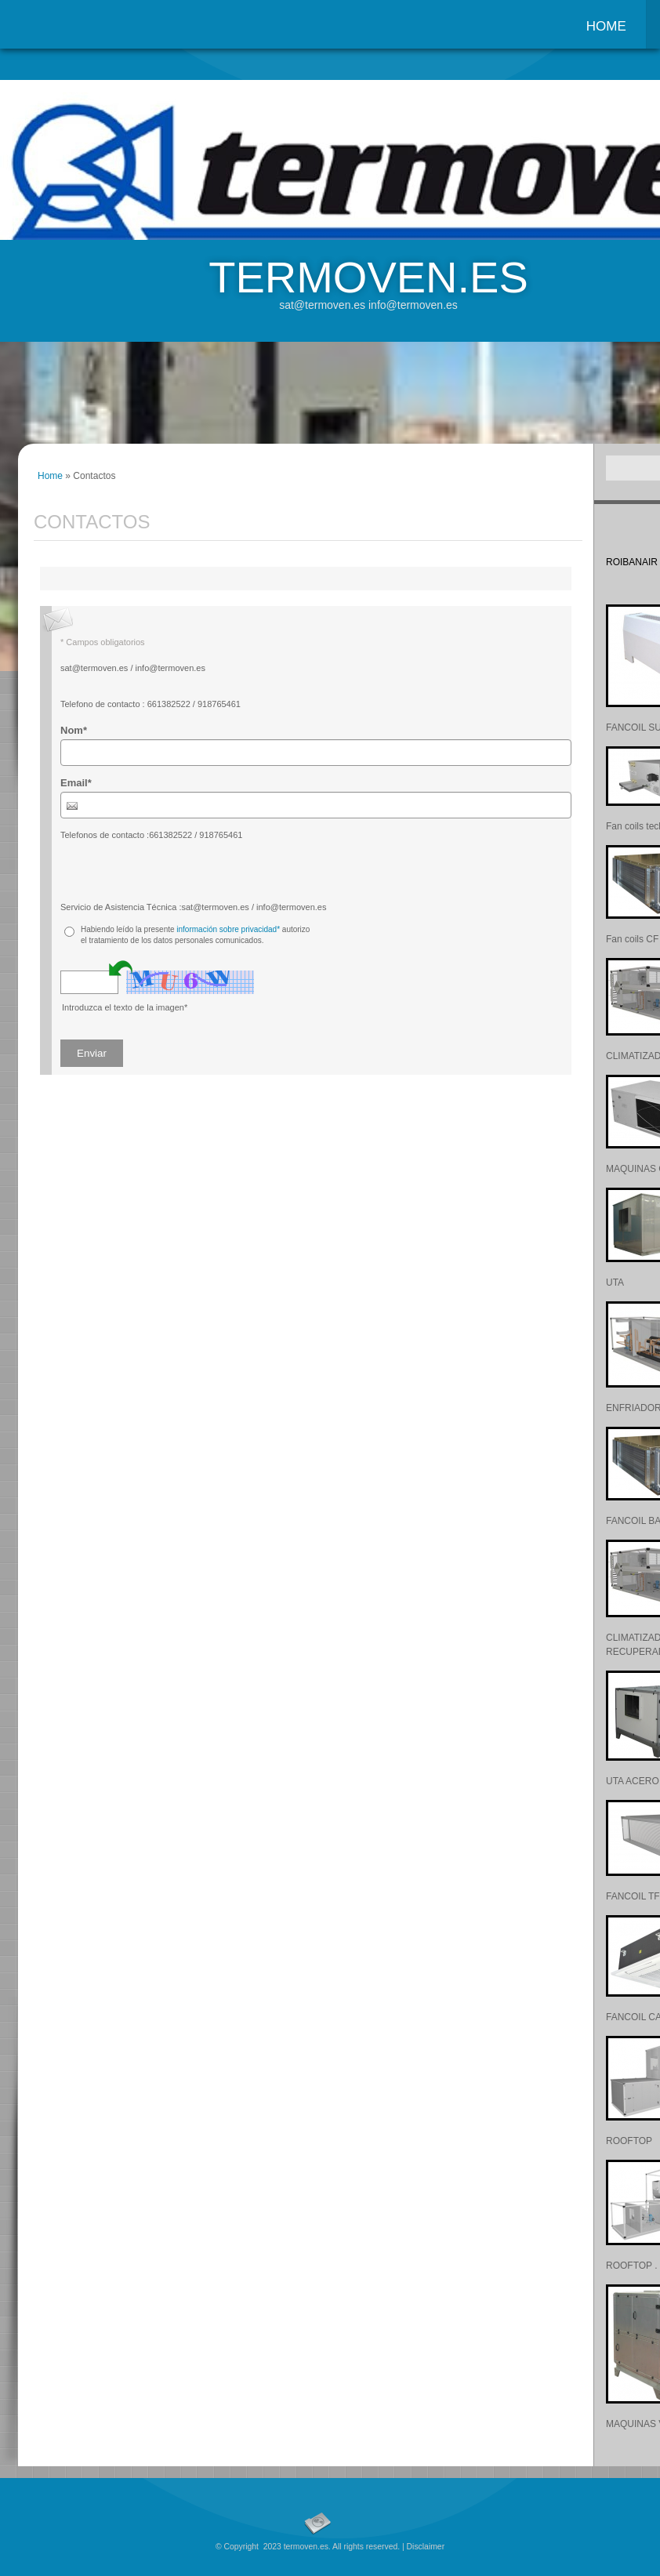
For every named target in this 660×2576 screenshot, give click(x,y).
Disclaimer (426, 2546)
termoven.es (368, 277)
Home (606, 26)
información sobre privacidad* (228, 929)
